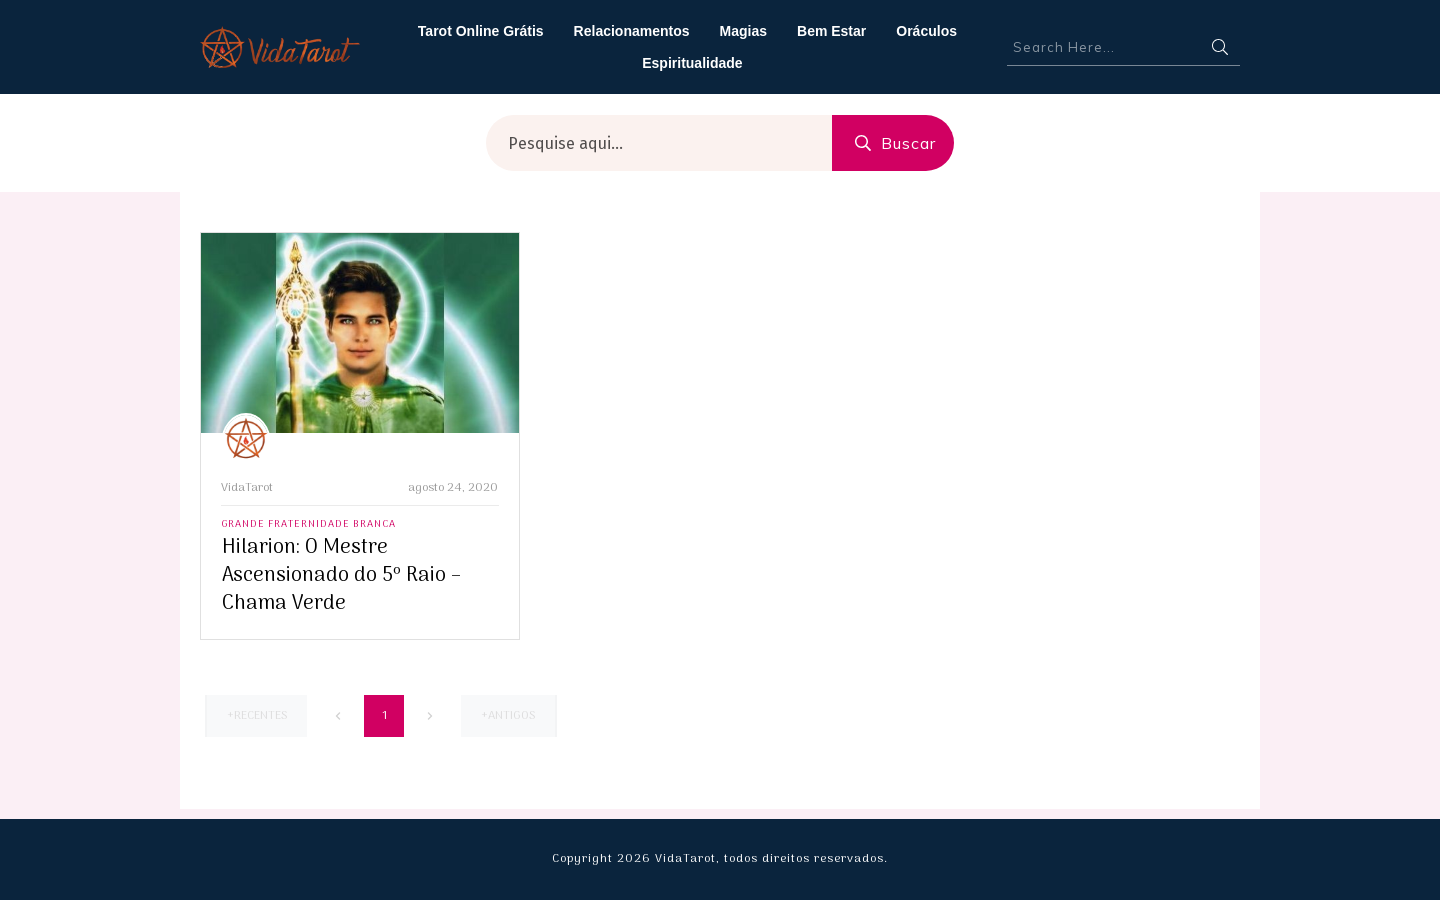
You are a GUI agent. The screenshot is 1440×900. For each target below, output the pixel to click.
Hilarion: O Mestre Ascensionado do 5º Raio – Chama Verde (341, 576)
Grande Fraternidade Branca (308, 524)
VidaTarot (247, 488)
